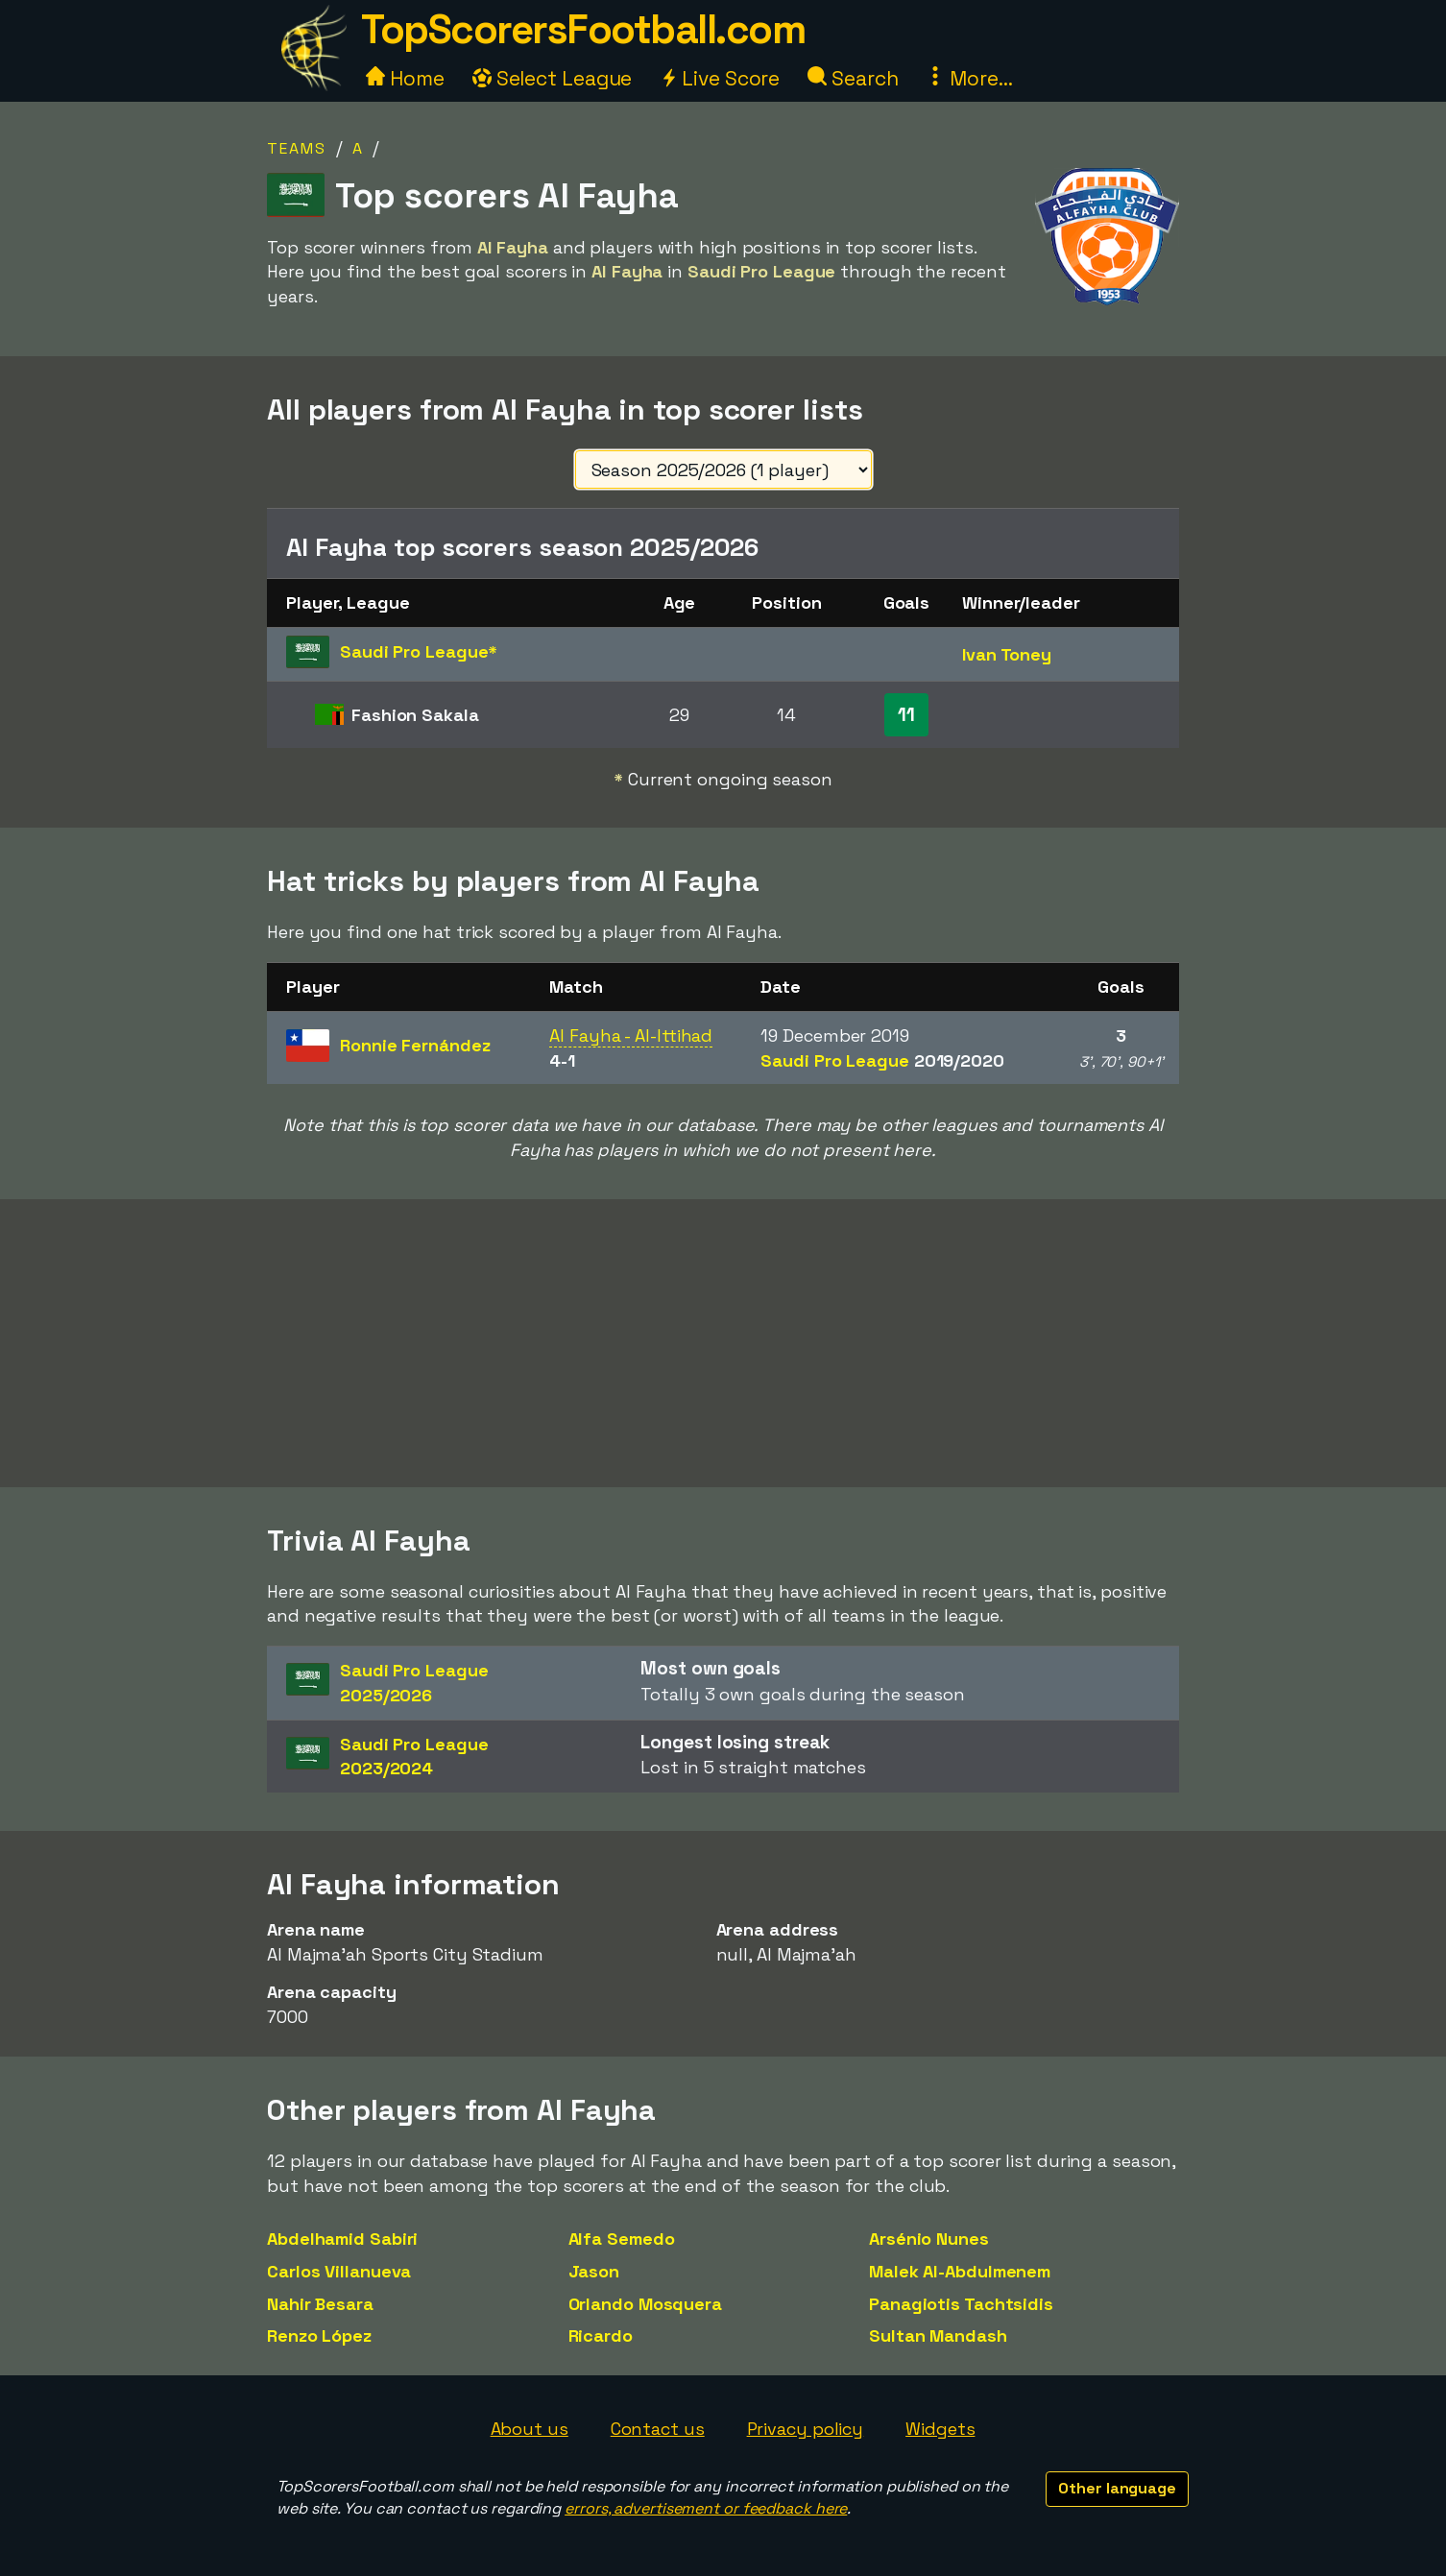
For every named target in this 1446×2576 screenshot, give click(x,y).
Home (405, 78)
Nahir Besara (320, 2304)
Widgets (940, 2429)
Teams (296, 148)
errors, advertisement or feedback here (706, 2508)
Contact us (658, 2429)
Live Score (720, 78)
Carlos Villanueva (339, 2271)
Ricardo (600, 2335)
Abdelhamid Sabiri (342, 2238)
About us (529, 2429)
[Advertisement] (723, 1343)
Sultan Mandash (938, 2335)
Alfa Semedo (621, 2238)
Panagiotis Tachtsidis (961, 2304)
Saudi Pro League (881, 1060)
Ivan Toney (1006, 654)
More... (969, 78)
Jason (594, 2271)
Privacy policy (805, 2429)
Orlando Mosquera (645, 2304)
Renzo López (319, 2335)
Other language (1117, 2488)
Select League (552, 78)
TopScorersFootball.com (583, 29)
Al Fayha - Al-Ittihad (630, 1035)
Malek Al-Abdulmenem (959, 2271)
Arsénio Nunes (929, 2238)
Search (852, 78)
